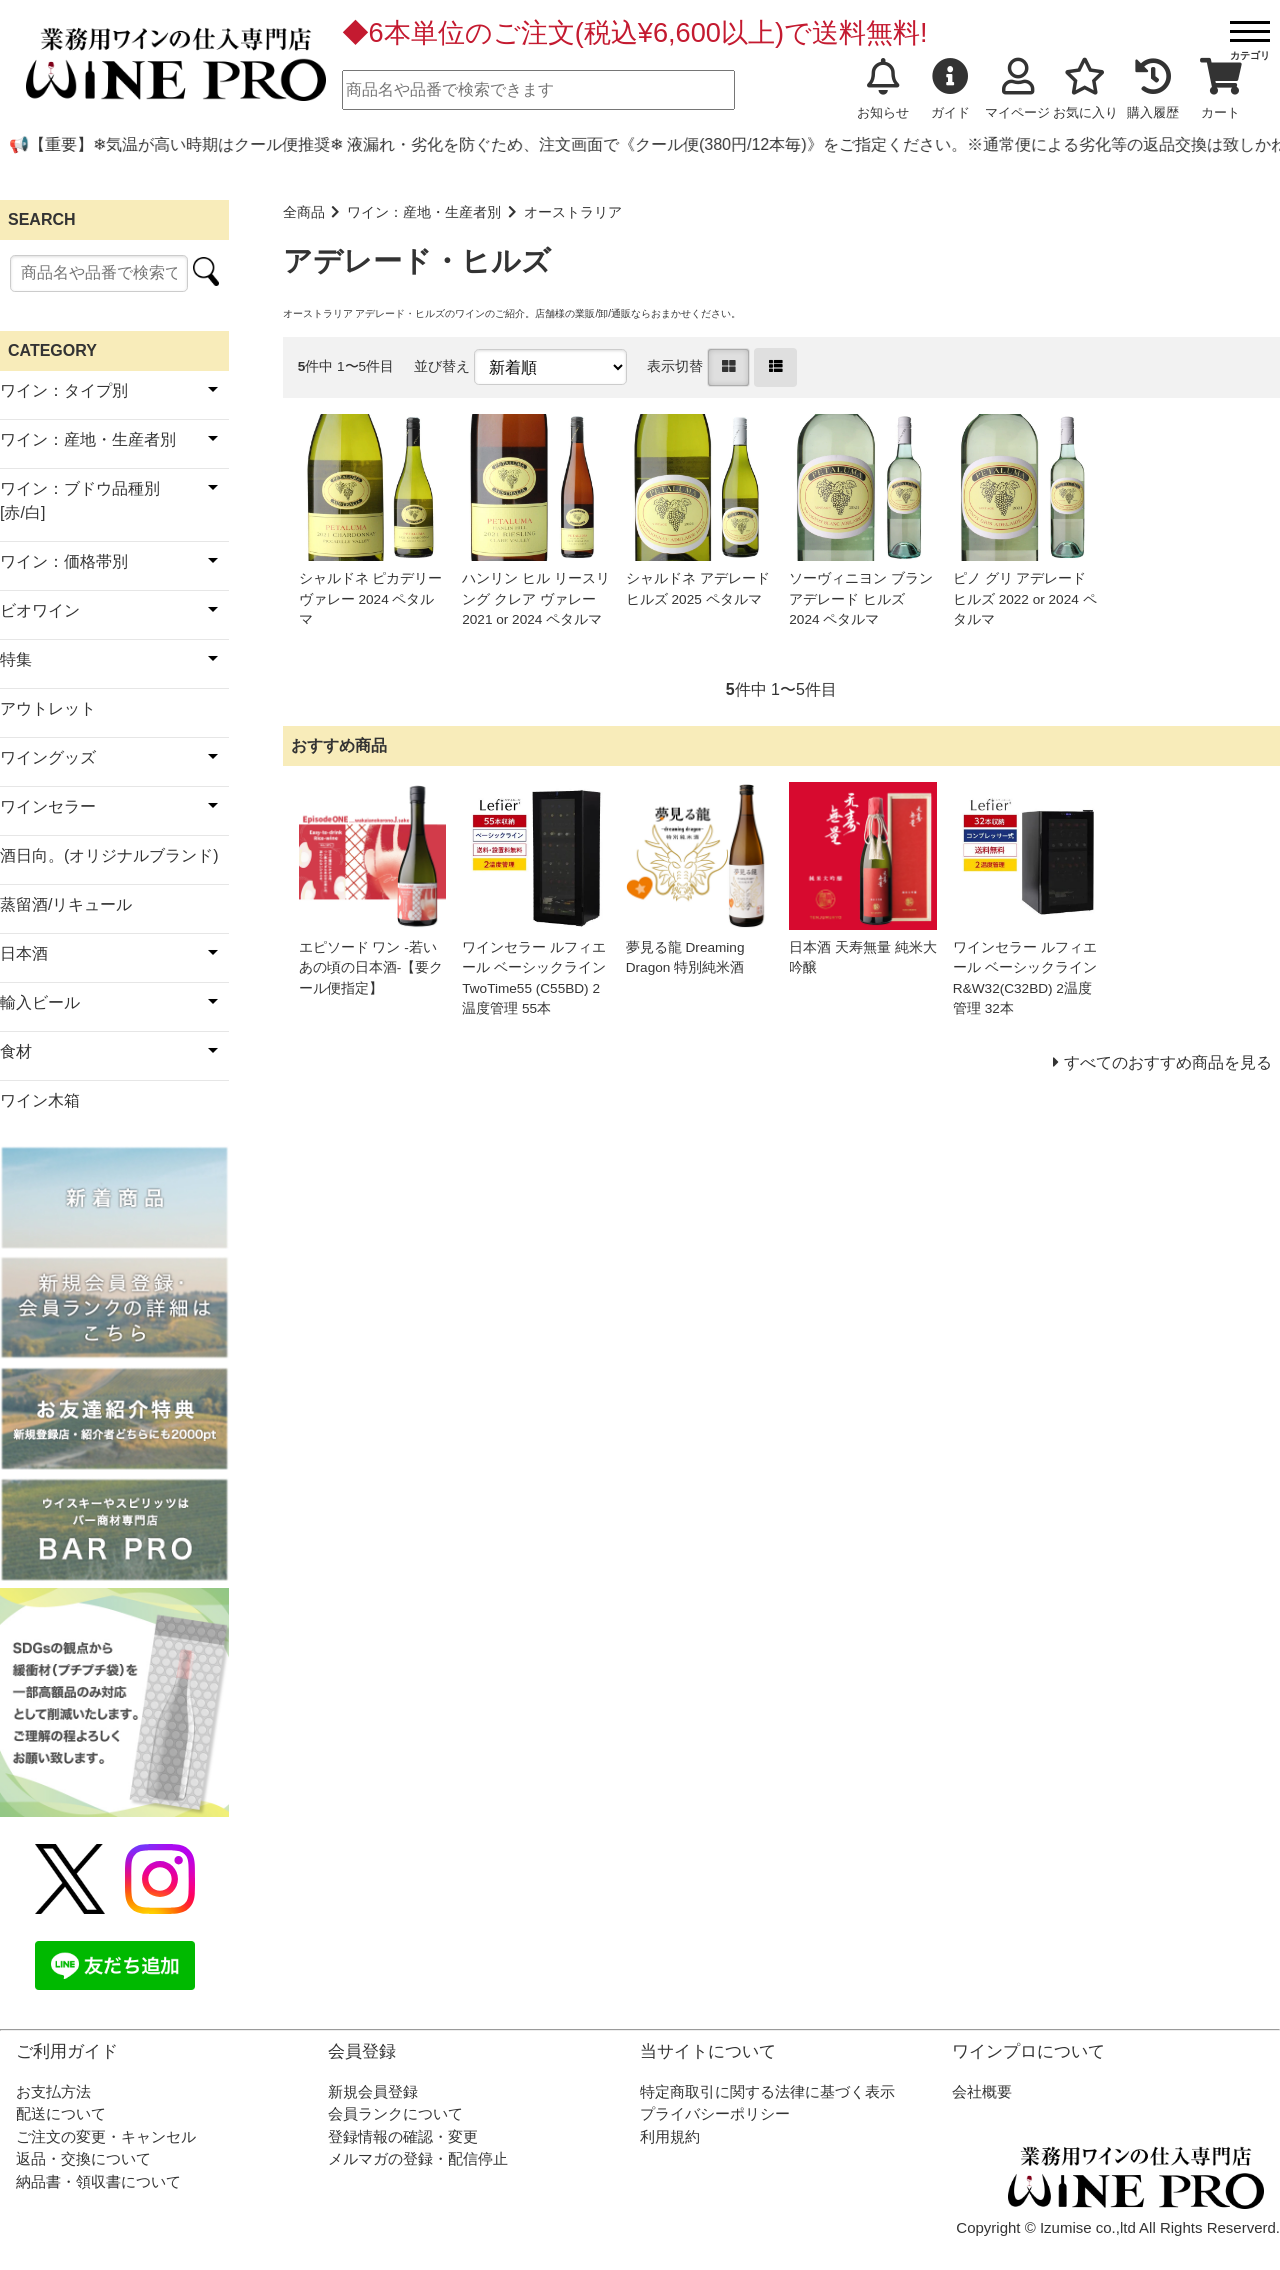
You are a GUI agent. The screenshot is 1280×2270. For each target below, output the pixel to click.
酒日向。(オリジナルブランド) (109, 855)
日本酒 (24, 953)
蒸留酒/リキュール (66, 904)
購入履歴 (1153, 89)
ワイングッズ (48, 757)
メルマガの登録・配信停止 (418, 2158)
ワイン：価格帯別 (64, 561)
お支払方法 (53, 2091)
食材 (16, 1051)
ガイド (950, 89)
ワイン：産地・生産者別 (424, 212)
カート (1221, 89)
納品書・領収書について (98, 2181)
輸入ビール (40, 1002)
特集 (16, 659)
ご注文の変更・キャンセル (106, 2136)
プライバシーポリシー (715, 2113)
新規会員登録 (373, 2091)
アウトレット (48, 708)
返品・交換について (83, 2158)
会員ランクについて (395, 2113)
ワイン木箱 (40, 1100)
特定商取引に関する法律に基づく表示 (767, 2091)
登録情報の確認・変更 (403, 2136)
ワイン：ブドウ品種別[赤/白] (80, 500)
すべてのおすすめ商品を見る (1168, 1062)
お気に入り (1085, 89)
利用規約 (670, 2136)
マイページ (1017, 89)
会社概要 (982, 2091)
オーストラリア (573, 212)
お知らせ (883, 89)
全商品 (304, 212)
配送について (61, 2113)
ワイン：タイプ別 (64, 390)
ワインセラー (48, 806)
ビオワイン (40, 610)
